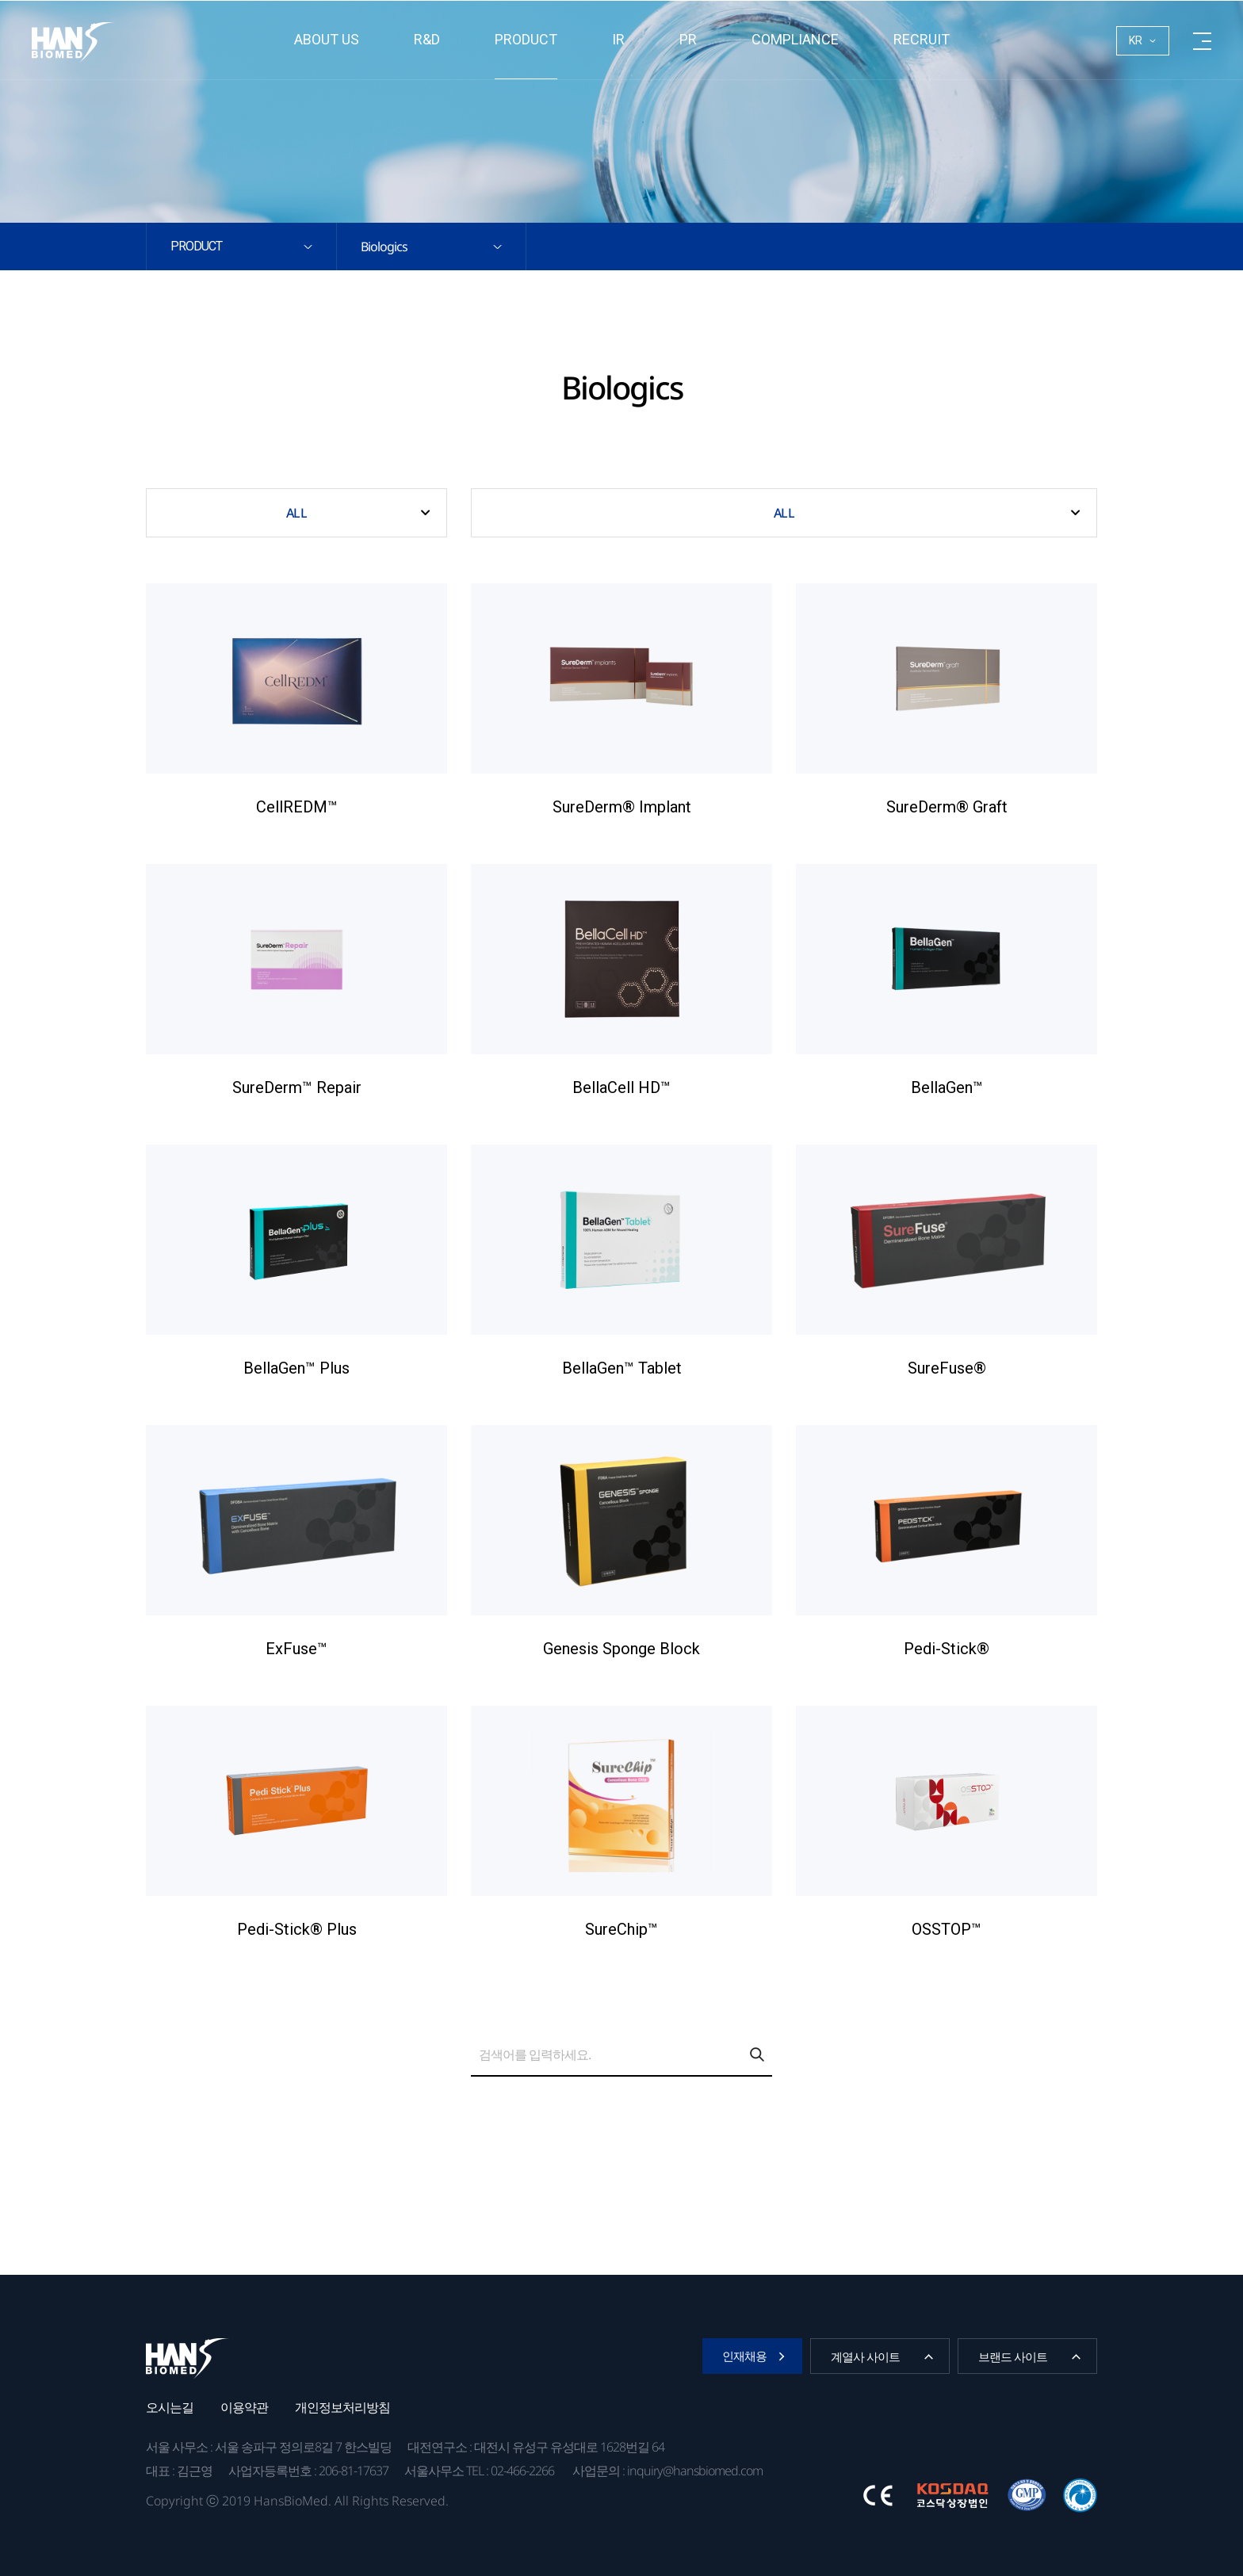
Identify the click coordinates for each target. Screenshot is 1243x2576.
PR (688, 39)
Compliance (795, 39)
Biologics (384, 246)
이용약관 (244, 2407)
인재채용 (744, 2356)
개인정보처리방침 (342, 2407)
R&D (427, 39)
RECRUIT (921, 39)
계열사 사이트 (865, 2356)
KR (1135, 40)
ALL (296, 513)
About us (326, 39)
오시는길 (169, 2407)
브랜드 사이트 (1012, 2356)
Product (526, 39)
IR (618, 39)
